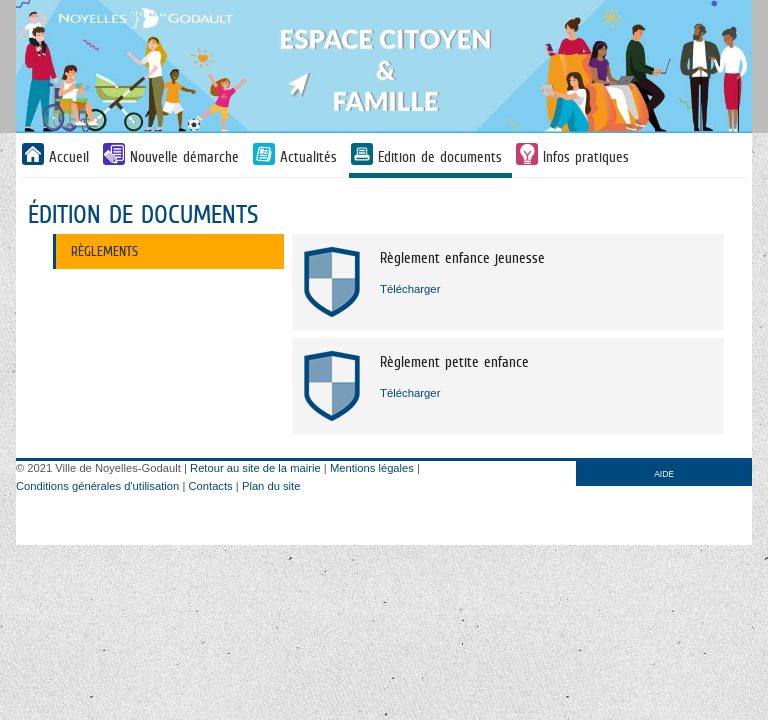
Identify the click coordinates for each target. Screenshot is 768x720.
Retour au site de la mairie (255, 468)
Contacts (211, 486)
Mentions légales (372, 468)
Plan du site (271, 486)
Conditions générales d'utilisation (97, 486)
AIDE (664, 474)
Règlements (104, 251)
